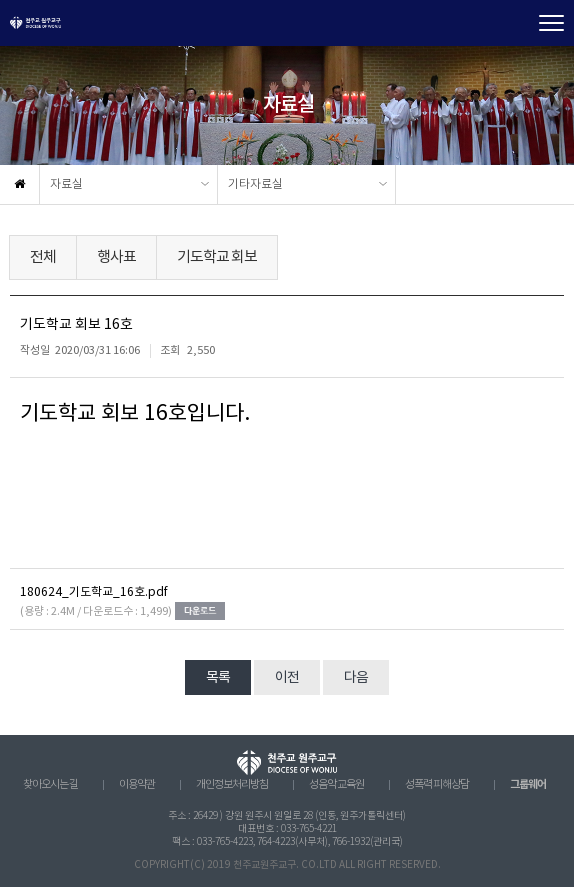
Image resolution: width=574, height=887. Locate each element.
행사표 (116, 257)
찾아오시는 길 (50, 785)
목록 (218, 678)
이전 (287, 678)
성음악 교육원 (336, 785)
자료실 (66, 184)
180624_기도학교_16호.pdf (94, 592)
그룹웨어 (528, 784)
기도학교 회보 (217, 257)
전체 (43, 257)
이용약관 (137, 785)
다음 (356, 678)
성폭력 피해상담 (437, 785)
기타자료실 (255, 184)
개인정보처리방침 (232, 785)
